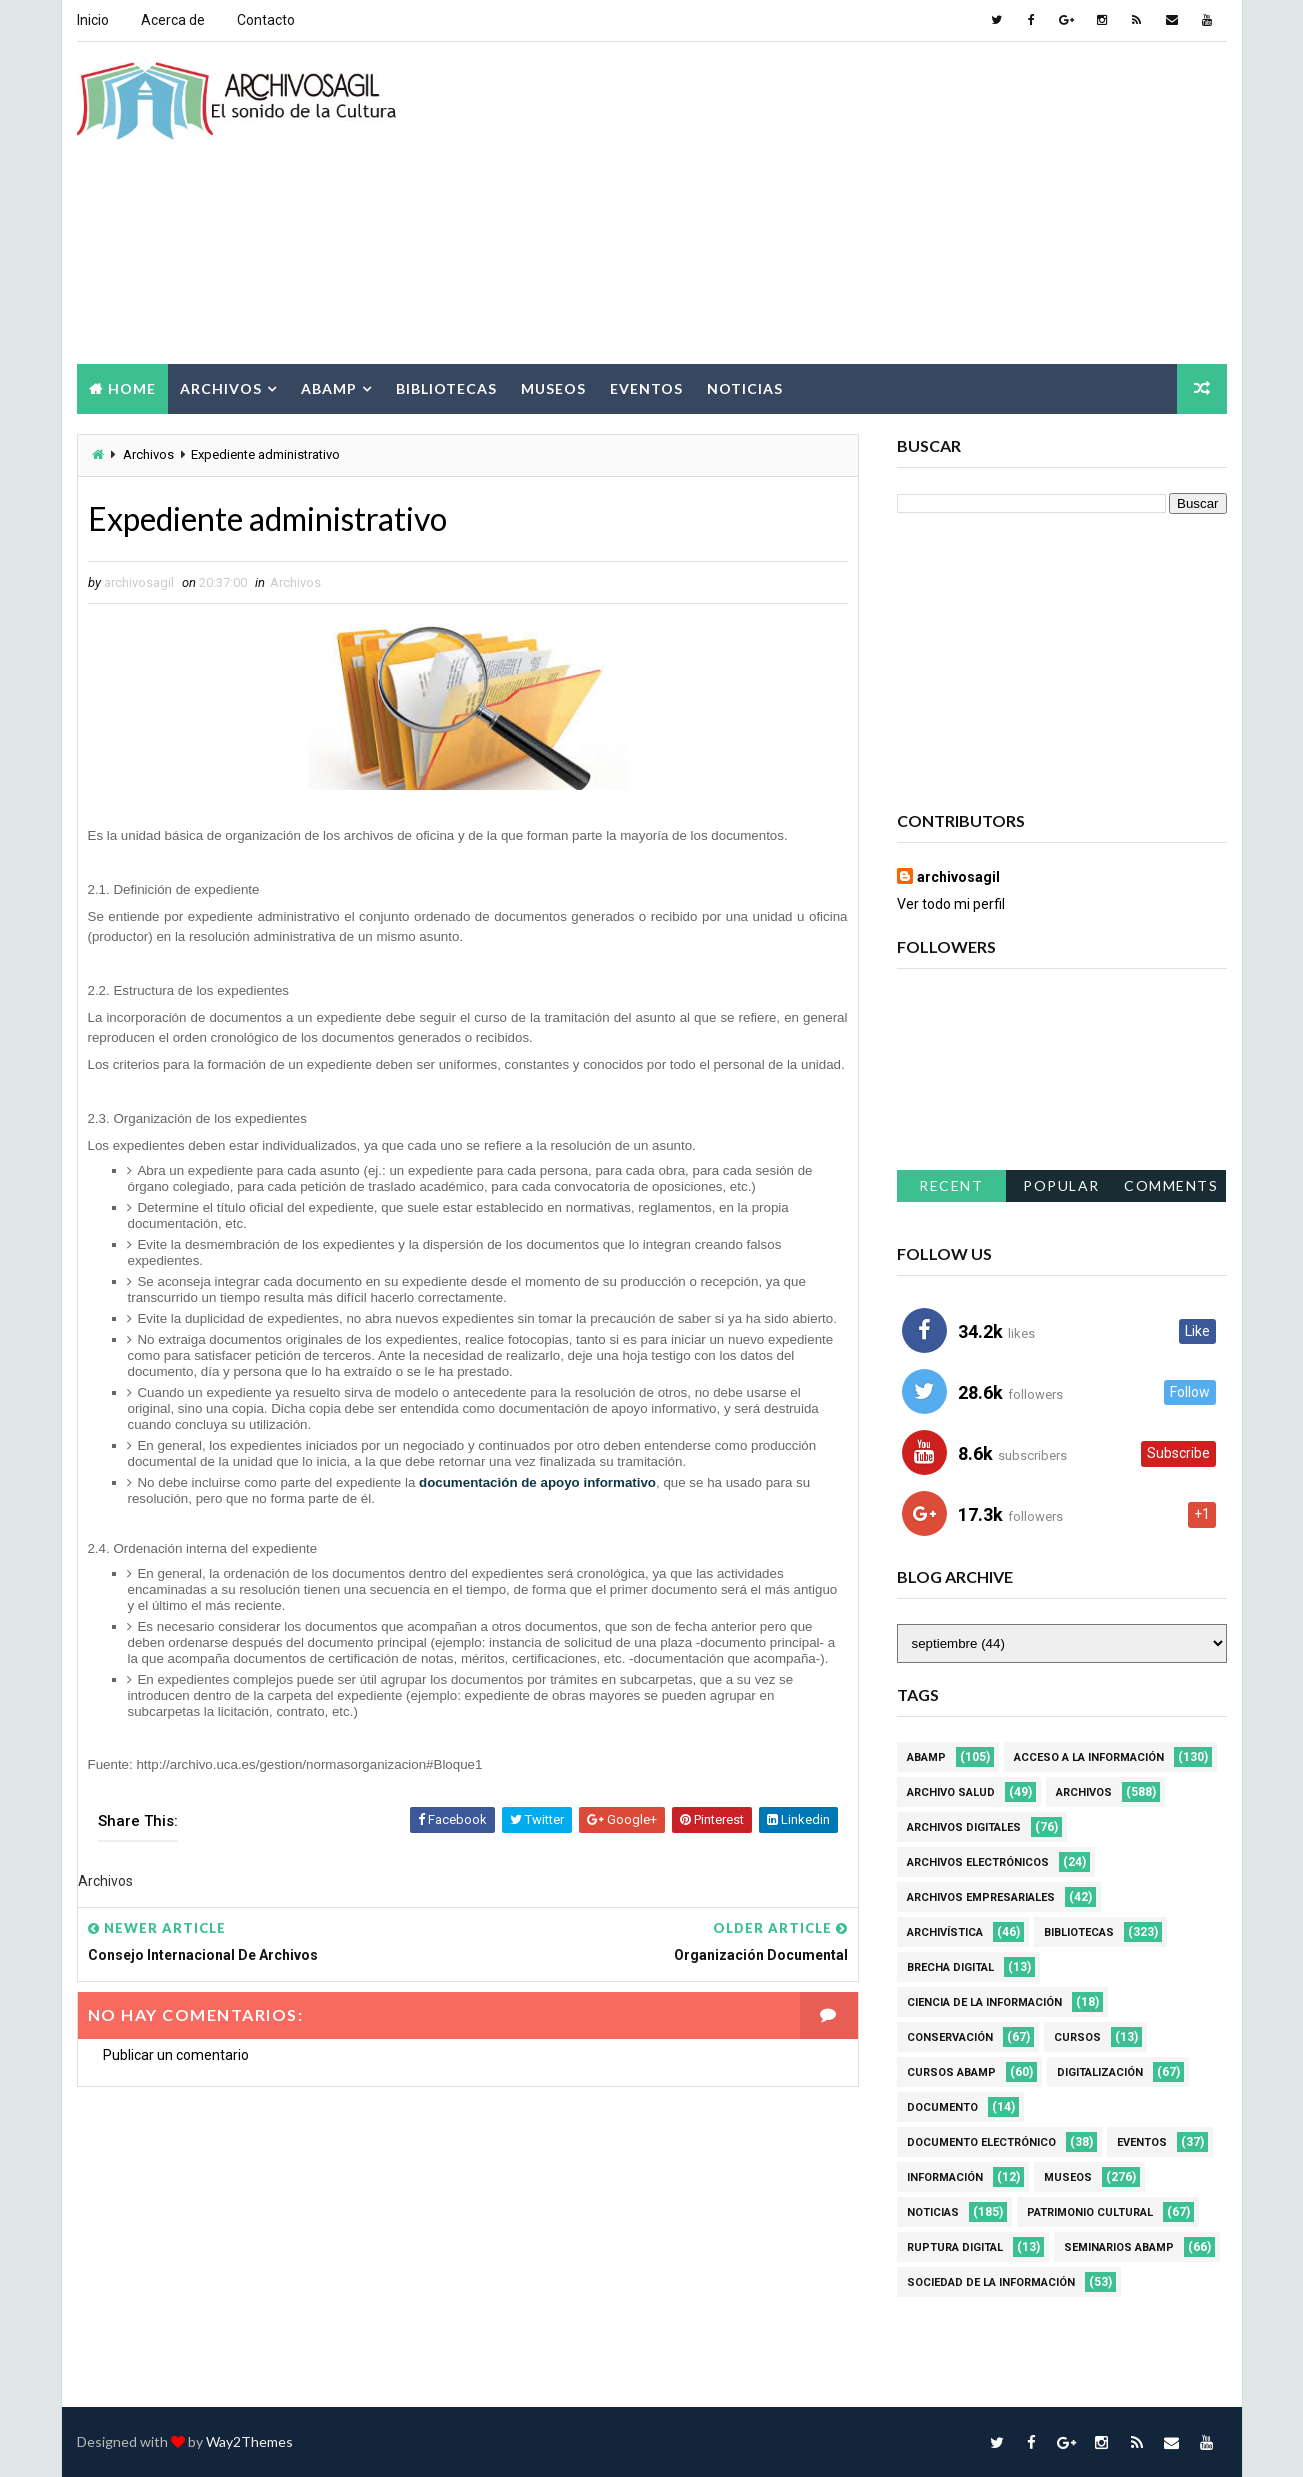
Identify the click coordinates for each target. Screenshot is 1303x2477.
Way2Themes (249, 2441)
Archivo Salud (951, 1792)
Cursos (1077, 2037)
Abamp (329, 388)
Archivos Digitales (964, 1827)
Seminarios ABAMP (1119, 2247)
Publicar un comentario (176, 2055)
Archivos (221, 388)
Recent (951, 1185)
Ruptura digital (955, 2247)
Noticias (745, 388)
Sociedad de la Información (991, 2282)
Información (945, 2177)
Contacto (266, 20)
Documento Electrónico (981, 2142)
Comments (1171, 1185)
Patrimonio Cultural (1090, 2212)
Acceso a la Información (1089, 1757)
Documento (942, 2107)
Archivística (945, 1932)
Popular (1061, 1185)
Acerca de (173, 20)
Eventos (646, 388)
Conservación (950, 2037)
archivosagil (958, 877)
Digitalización (1100, 2072)
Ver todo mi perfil (951, 904)
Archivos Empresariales (981, 1897)
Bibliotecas (446, 388)
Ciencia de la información (984, 2002)
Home (132, 388)
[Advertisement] (862, 204)
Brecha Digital (950, 1967)
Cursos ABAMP (951, 2072)
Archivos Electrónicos (978, 1862)
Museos (553, 388)
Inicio (93, 20)
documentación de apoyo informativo (537, 1482)
